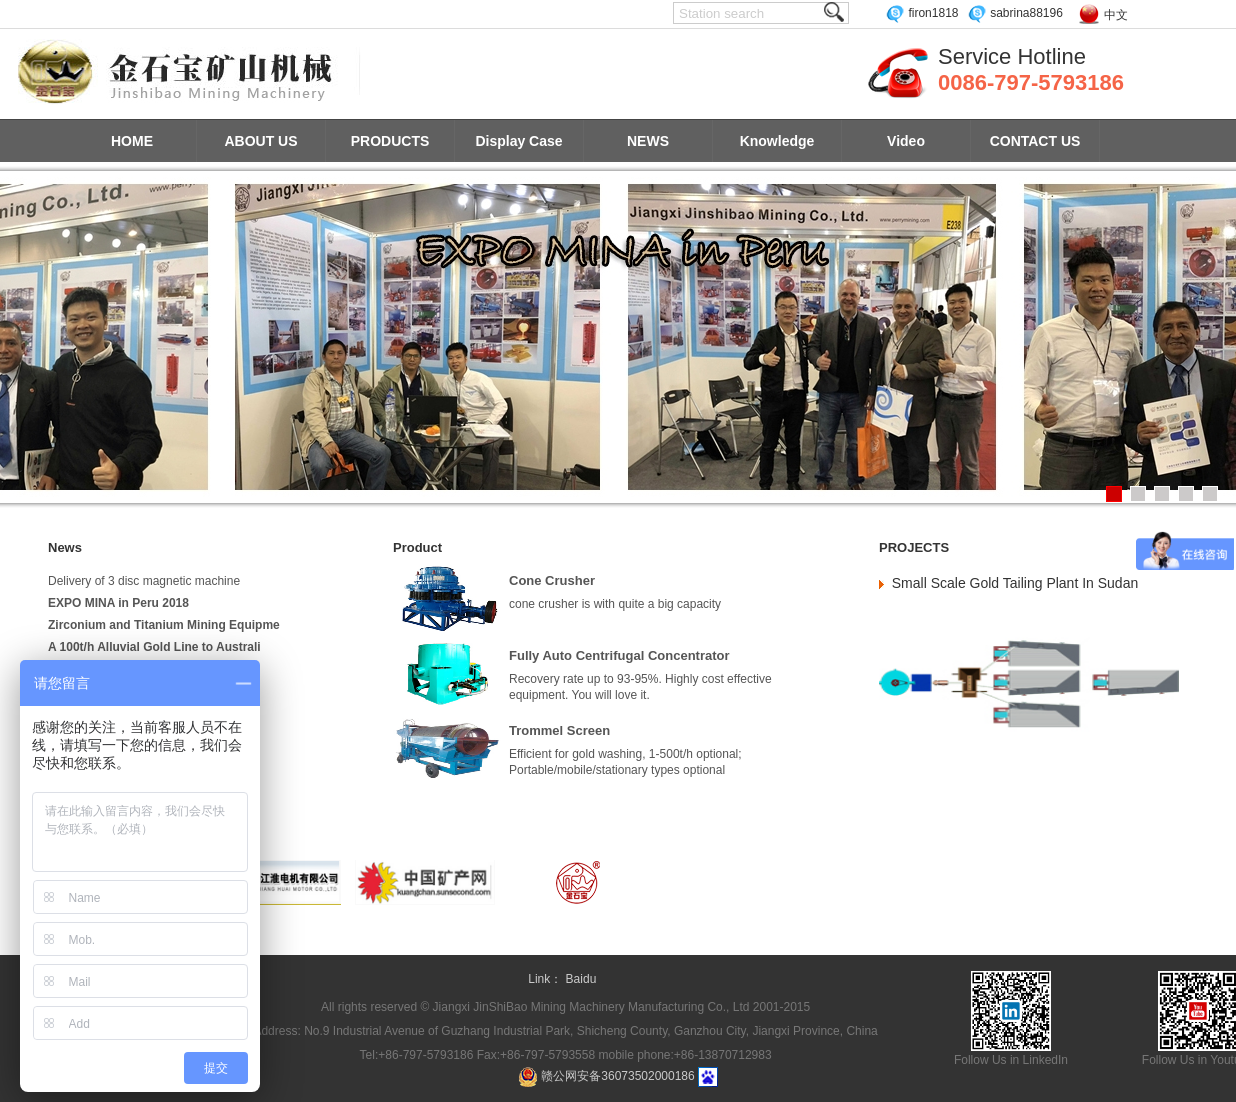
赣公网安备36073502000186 (617, 1076)
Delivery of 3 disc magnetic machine (144, 581)
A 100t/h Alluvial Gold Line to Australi (154, 647)
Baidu (581, 979)
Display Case (518, 141)
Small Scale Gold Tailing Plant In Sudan (1015, 583)
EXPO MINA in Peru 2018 (118, 603)
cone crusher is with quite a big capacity (615, 604)
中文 (1116, 15)
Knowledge (777, 141)
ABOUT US (260, 141)
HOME (132, 141)
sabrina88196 (1015, 13)
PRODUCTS (390, 141)
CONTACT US (1035, 141)
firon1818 (921, 13)
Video (906, 141)
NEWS (648, 141)
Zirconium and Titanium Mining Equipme (164, 625)
